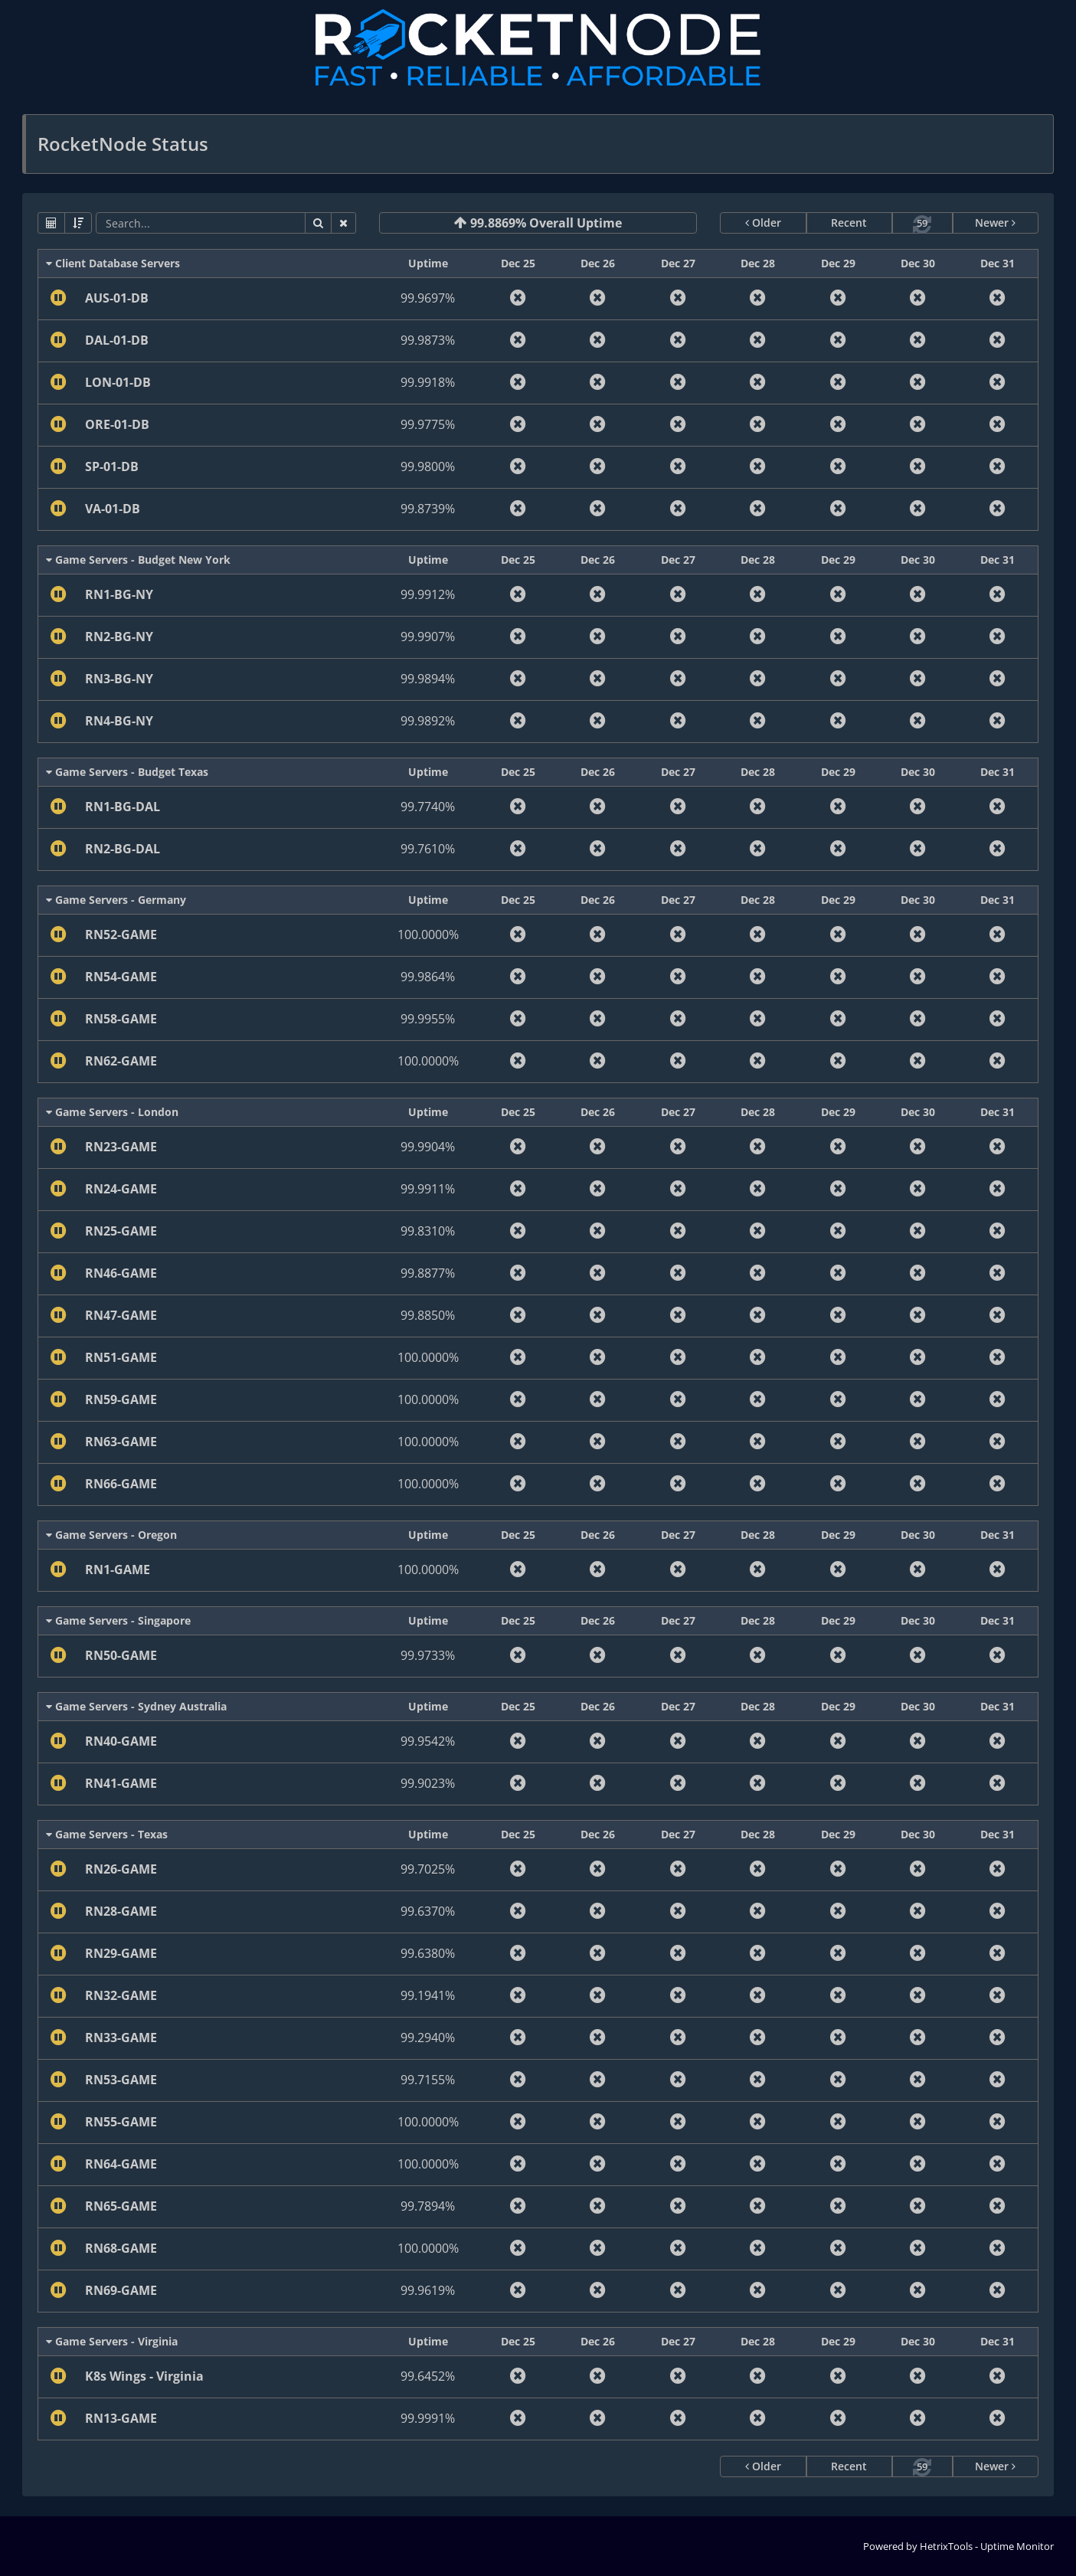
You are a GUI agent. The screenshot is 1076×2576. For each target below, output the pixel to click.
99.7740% (428, 806)
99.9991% (428, 2418)
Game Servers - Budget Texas (127, 771)
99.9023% (428, 1783)
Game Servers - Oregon (111, 1534)
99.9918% (428, 382)
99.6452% (428, 2376)
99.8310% (428, 1231)
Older (763, 222)
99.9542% (428, 1741)
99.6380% (428, 1953)
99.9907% (428, 636)
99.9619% (428, 2290)
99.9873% (428, 340)
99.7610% (428, 848)
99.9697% (428, 298)
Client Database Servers (113, 263)
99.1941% (428, 1995)
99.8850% (428, 1315)
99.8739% (428, 508)
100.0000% (428, 934)
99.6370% (428, 1911)
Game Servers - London (112, 1112)
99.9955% (428, 1018)
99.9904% (428, 1146)
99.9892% (428, 720)
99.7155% (428, 2079)
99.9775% (428, 424)
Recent (849, 222)
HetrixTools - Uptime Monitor (987, 2546)
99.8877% (428, 1273)
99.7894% (428, 2206)
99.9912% (428, 594)
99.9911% (428, 1188)
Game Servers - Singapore (118, 1620)
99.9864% (428, 976)
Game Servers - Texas (107, 1834)
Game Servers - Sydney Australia (136, 1706)
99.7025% (428, 1869)
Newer (995, 222)
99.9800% (428, 466)
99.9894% (428, 678)
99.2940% (428, 2037)
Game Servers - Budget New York (138, 559)
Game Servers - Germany (116, 899)
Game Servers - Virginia (112, 2341)
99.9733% (428, 1655)
